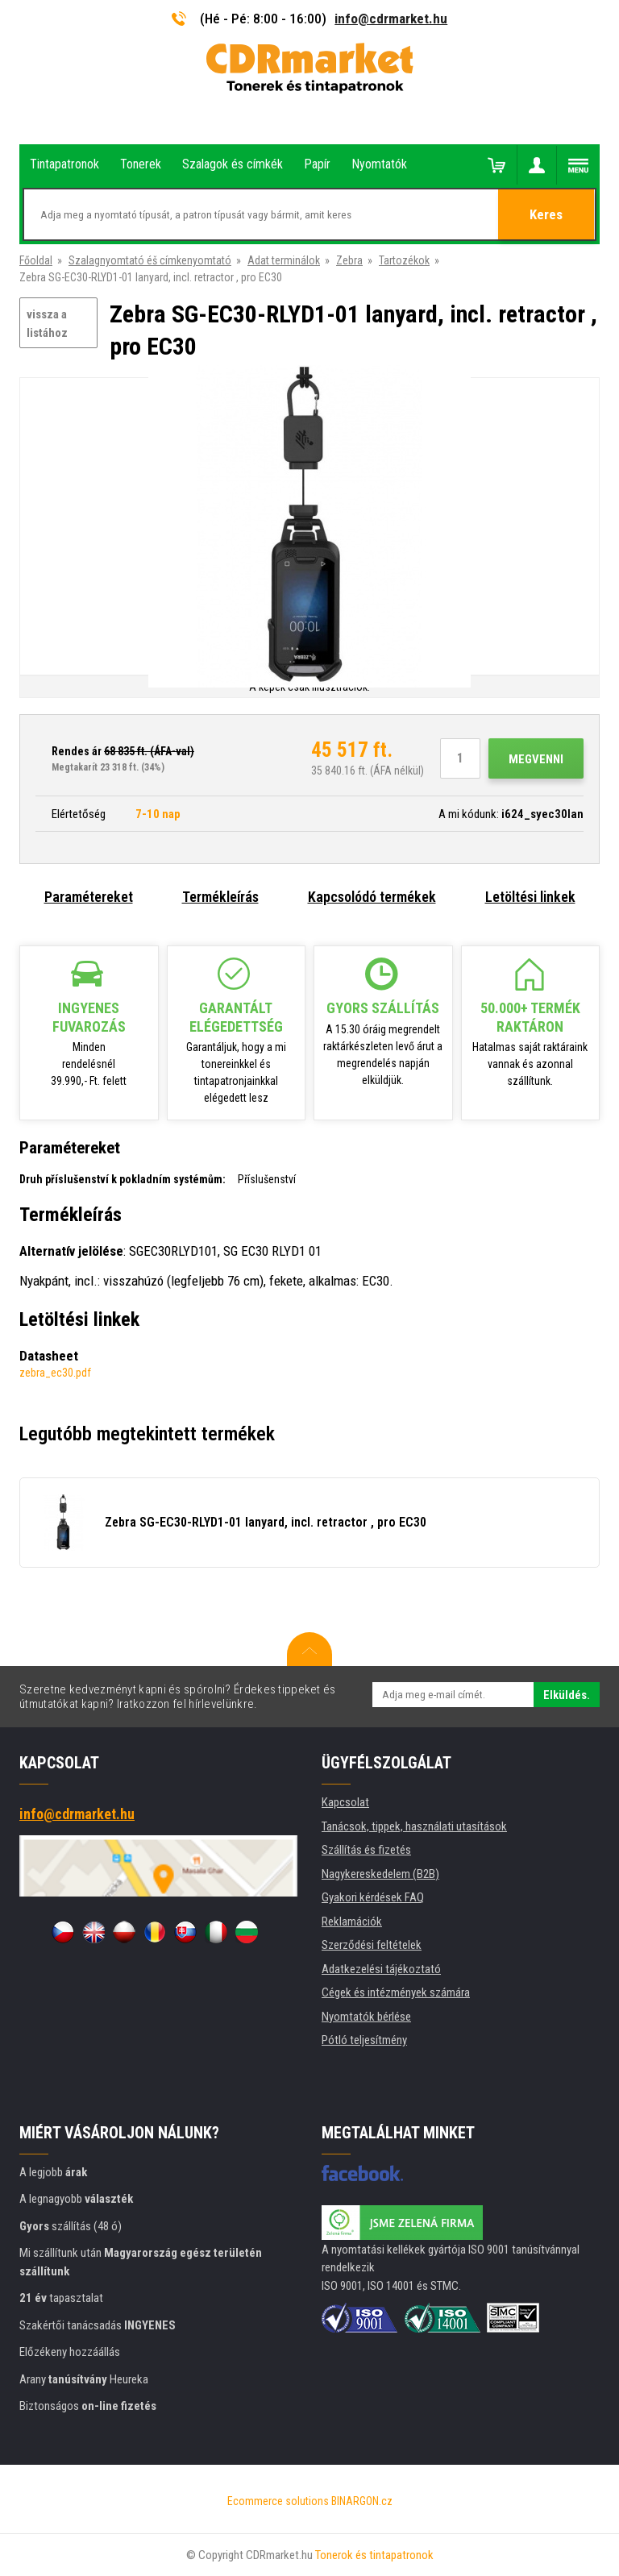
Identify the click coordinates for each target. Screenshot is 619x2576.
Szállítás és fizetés (366, 1850)
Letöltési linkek (530, 896)
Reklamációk (352, 1921)
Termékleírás (220, 896)
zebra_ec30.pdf (55, 1372)
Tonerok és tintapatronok (374, 2555)
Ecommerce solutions (278, 2501)
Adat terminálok (283, 260)
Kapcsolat (345, 1802)
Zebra (349, 260)
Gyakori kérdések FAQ (373, 1897)
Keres (546, 215)
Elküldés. (566, 1695)
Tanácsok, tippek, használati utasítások (414, 1826)
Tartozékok (404, 260)
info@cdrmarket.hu (390, 18)
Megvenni (536, 759)
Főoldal (35, 260)
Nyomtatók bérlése (366, 2016)
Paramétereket (88, 896)
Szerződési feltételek (372, 1945)
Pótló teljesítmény (364, 2040)
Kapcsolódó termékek (372, 896)
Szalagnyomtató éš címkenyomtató (150, 260)
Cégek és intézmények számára (396, 1992)
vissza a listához (47, 323)
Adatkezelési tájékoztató (381, 1969)
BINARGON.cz (362, 2501)
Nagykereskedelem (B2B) (380, 1874)
